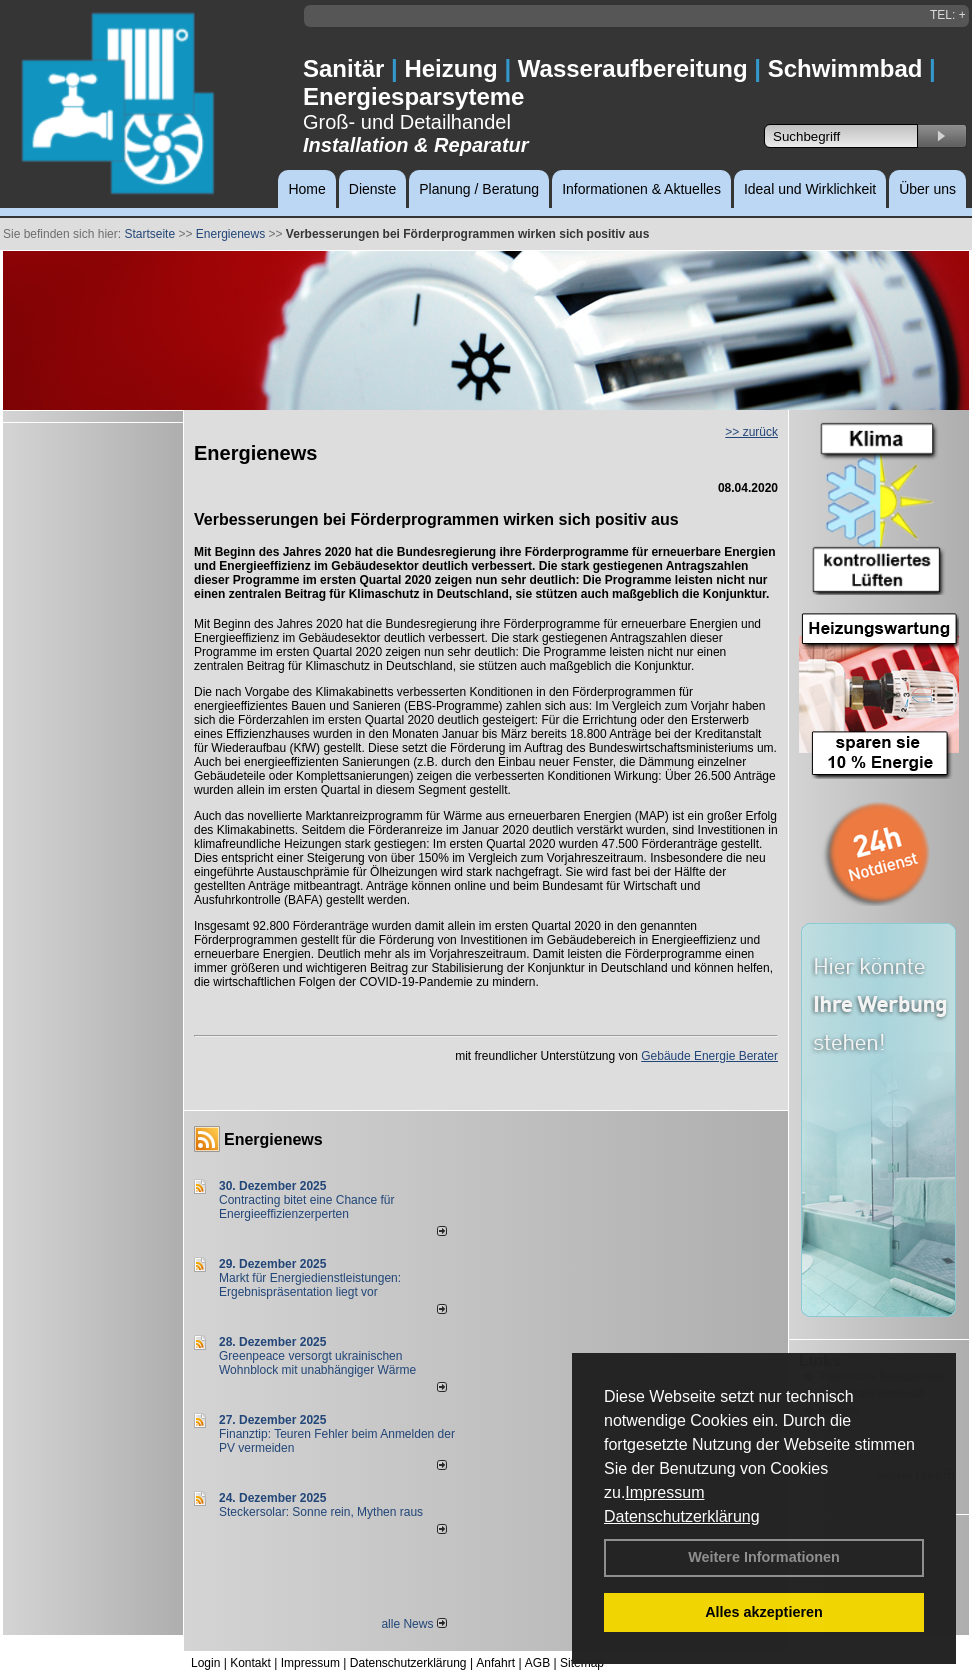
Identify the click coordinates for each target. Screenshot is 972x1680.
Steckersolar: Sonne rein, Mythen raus (321, 1512)
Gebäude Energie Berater (709, 1056)
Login (205, 1663)
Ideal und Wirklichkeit (810, 189)
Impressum (664, 1492)
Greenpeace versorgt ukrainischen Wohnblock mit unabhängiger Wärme (317, 1363)
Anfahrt (495, 1663)
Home (306, 189)
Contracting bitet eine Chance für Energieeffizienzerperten (306, 1207)
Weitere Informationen (764, 1557)
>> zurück (751, 432)
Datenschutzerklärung (682, 1516)
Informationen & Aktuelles (641, 189)
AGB (537, 1663)
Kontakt (250, 1663)
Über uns (927, 189)
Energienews (273, 1139)
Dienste (372, 189)
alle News (413, 1624)
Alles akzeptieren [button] (764, 1612)
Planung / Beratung (479, 189)
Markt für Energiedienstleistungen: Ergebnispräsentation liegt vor (310, 1285)
